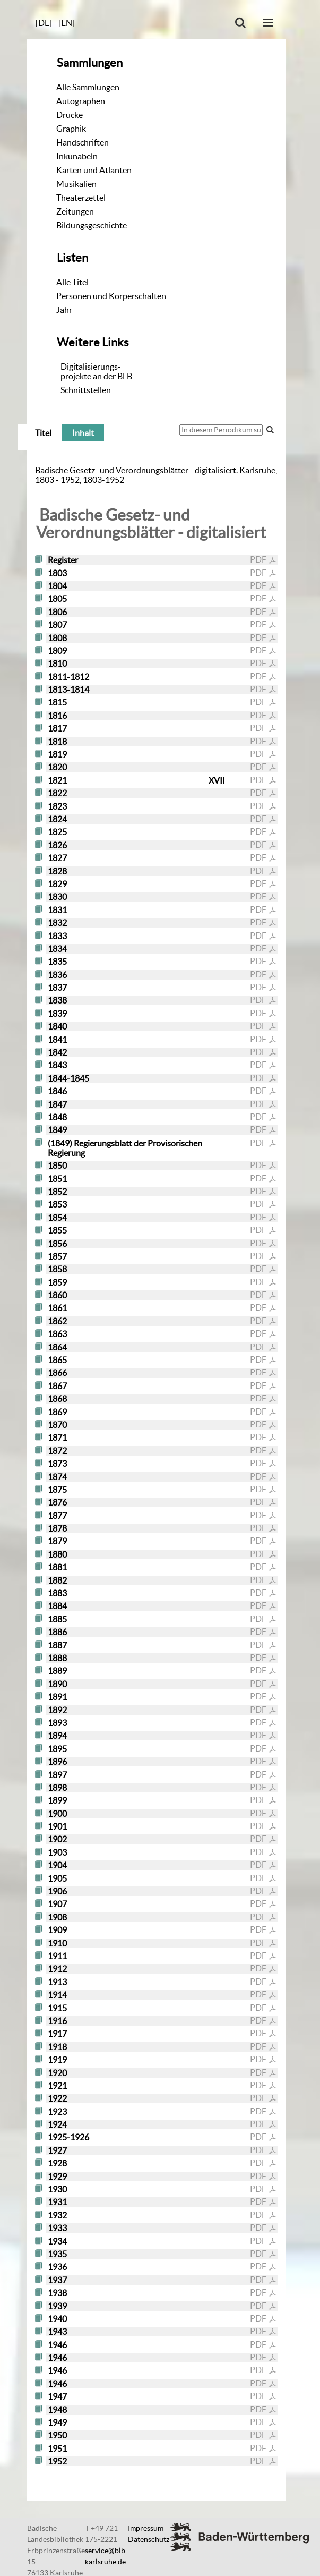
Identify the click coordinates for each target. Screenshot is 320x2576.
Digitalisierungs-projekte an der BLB (96, 371)
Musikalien (76, 184)
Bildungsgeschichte (91, 225)
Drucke (69, 115)
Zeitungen (75, 211)
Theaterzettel (81, 197)
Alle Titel (72, 282)
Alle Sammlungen (87, 87)
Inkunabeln (77, 156)
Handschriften (82, 142)
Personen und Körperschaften (111, 296)
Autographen (80, 101)
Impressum (145, 2528)
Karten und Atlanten (94, 170)
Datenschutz (148, 2539)
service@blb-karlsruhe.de (106, 2556)
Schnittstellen (85, 390)
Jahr (64, 309)
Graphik (71, 128)
